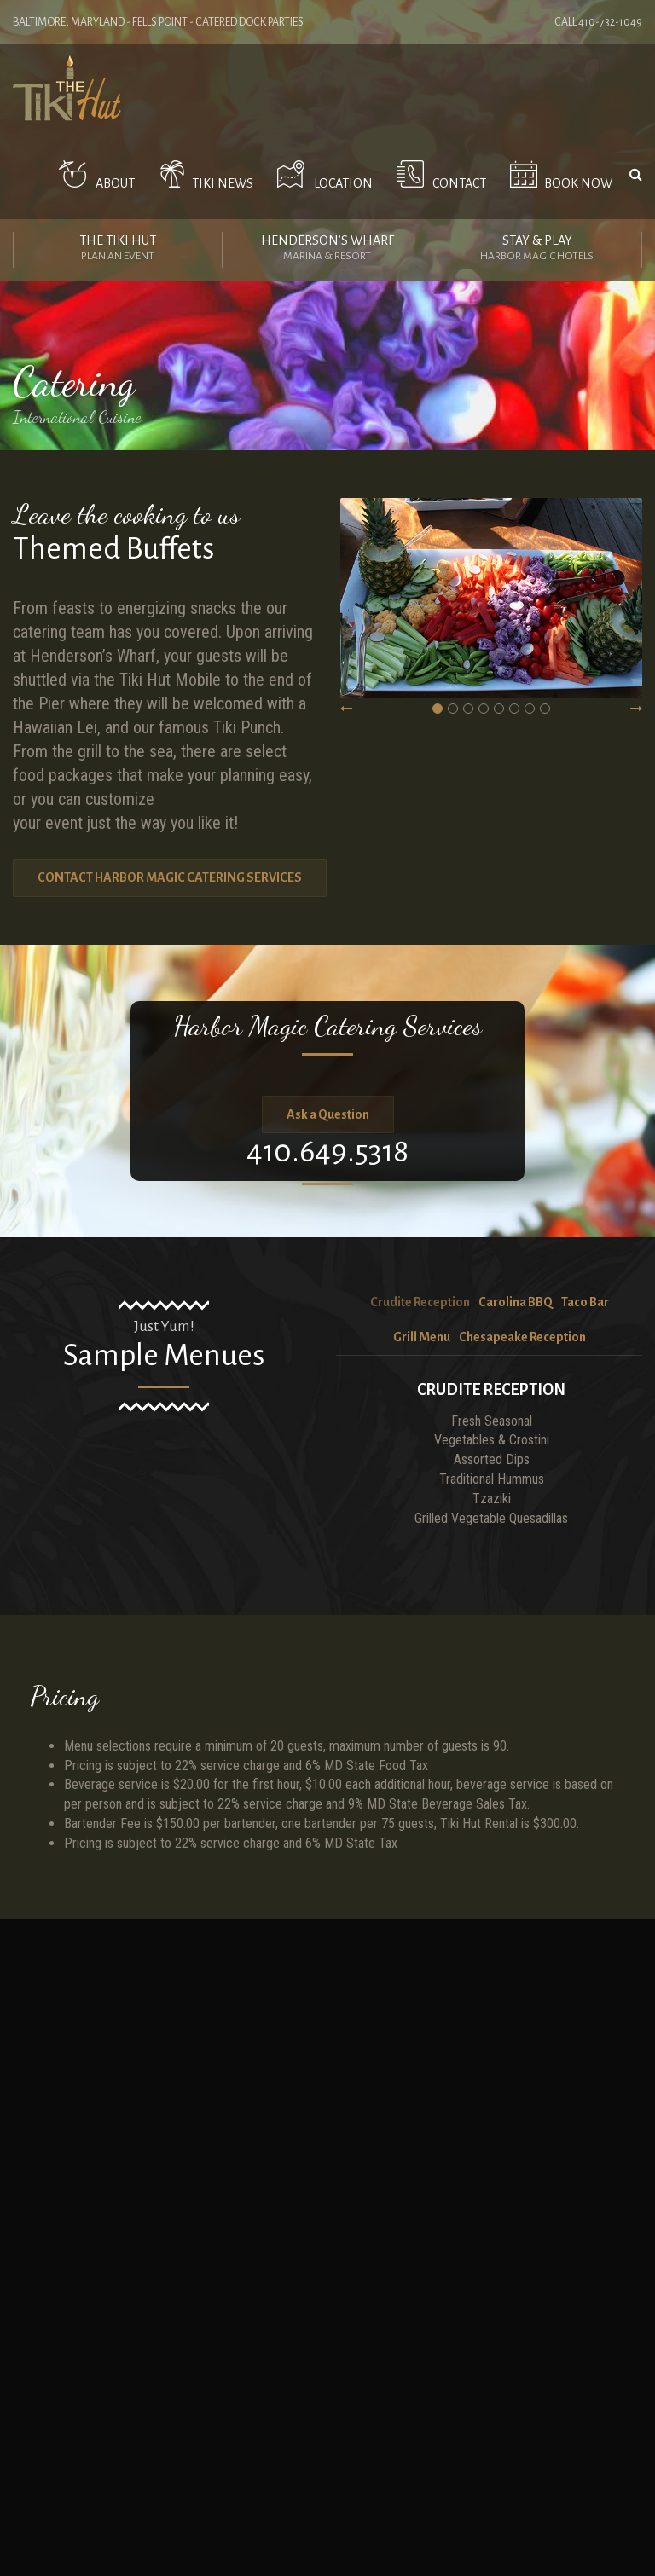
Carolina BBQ (515, 1302)
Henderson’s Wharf (327, 250)
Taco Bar (585, 1302)
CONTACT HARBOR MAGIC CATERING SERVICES (170, 877)
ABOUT (93, 174)
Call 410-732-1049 (598, 22)
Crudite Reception (420, 1302)
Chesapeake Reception (522, 1337)
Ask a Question (328, 1114)
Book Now (557, 174)
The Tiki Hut (118, 250)
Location (321, 174)
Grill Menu (421, 1337)
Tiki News (203, 174)
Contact (438, 174)
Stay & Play (536, 250)
